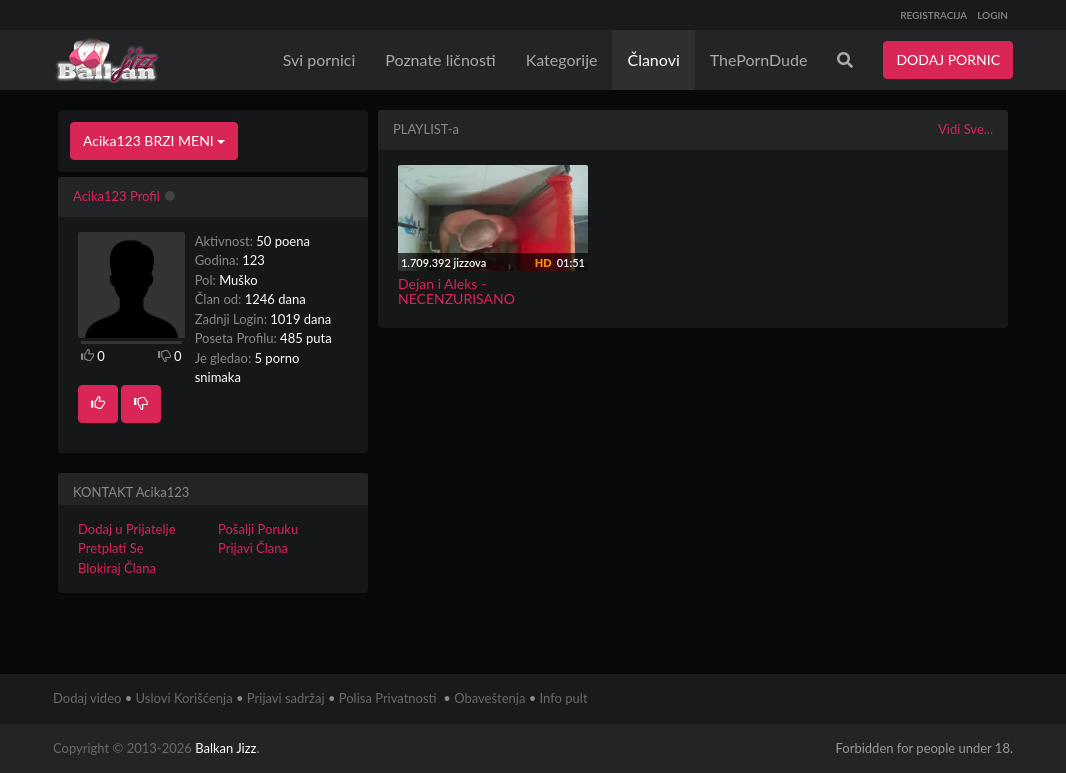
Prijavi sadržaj (286, 698)
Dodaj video (87, 698)
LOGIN (992, 15)
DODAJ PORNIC (948, 59)
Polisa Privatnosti (388, 698)
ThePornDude (759, 59)
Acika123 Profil (116, 196)
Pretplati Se (111, 548)
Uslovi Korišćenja (184, 698)
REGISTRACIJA (933, 15)
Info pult (564, 698)
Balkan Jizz (225, 748)
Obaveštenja (489, 698)
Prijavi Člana (253, 548)
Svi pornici (319, 59)
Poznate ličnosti (440, 59)
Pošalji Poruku (258, 529)
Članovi (653, 59)
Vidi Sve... (965, 129)
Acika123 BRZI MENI (154, 140)
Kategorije (562, 59)
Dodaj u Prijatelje (127, 529)
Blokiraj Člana (117, 568)
